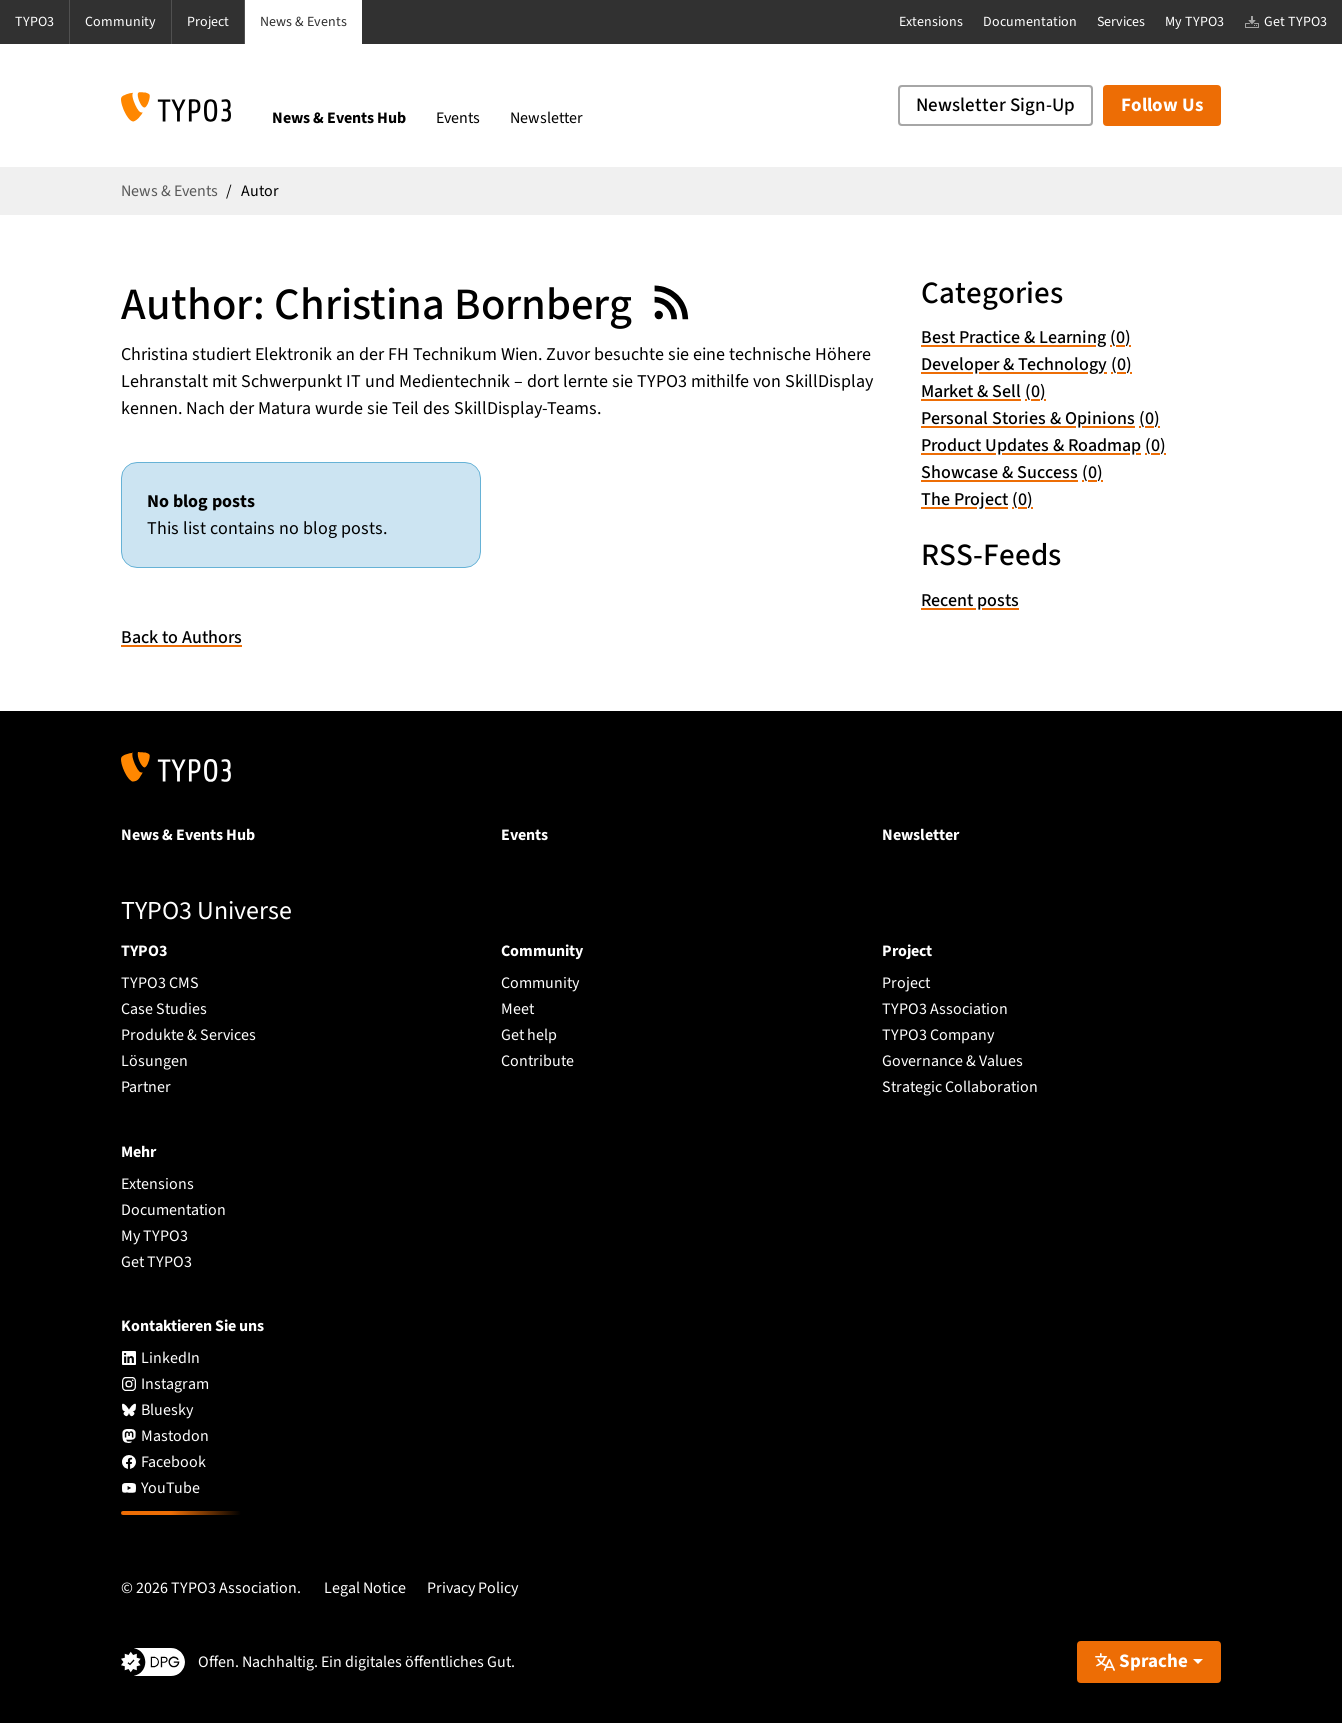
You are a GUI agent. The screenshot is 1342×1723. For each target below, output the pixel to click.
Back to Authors (181, 637)
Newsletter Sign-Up (995, 105)
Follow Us (1162, 105)
